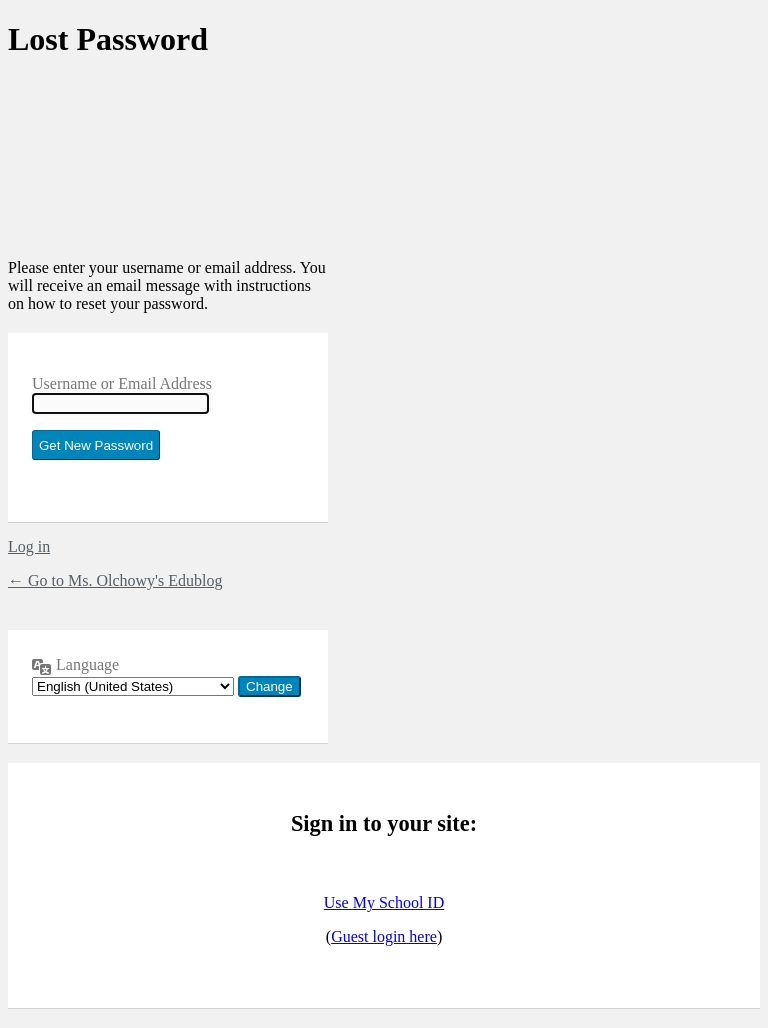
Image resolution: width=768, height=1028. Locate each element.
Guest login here (384, 936)
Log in (29, 546)
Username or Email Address (122, 383)
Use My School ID (384, 902)
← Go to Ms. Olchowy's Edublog (115, 580)
